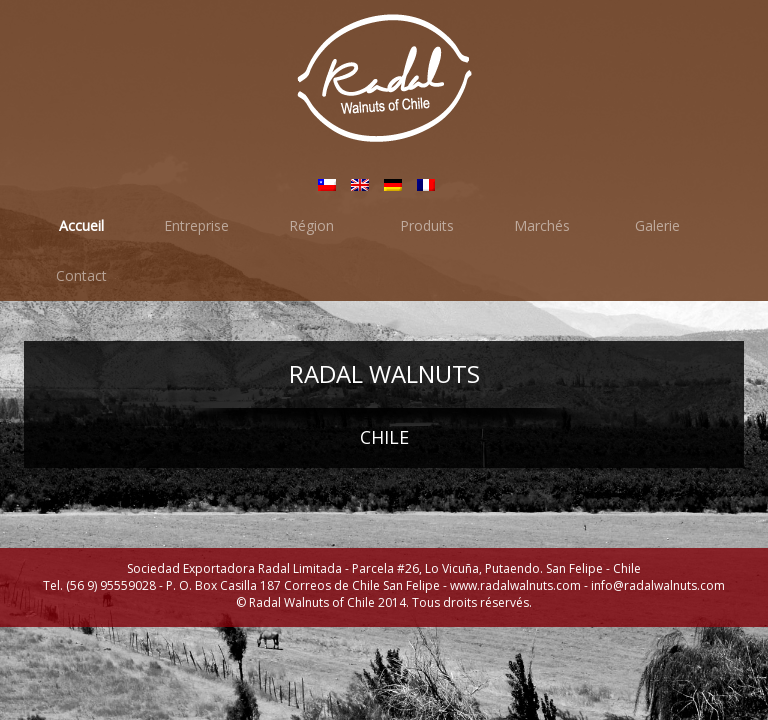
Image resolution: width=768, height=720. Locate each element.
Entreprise (196, 225)
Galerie (657, 225)
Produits (427, 225)
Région (311, 225)
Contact (81, 275)
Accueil (81, 225)
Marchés (542, 225)
